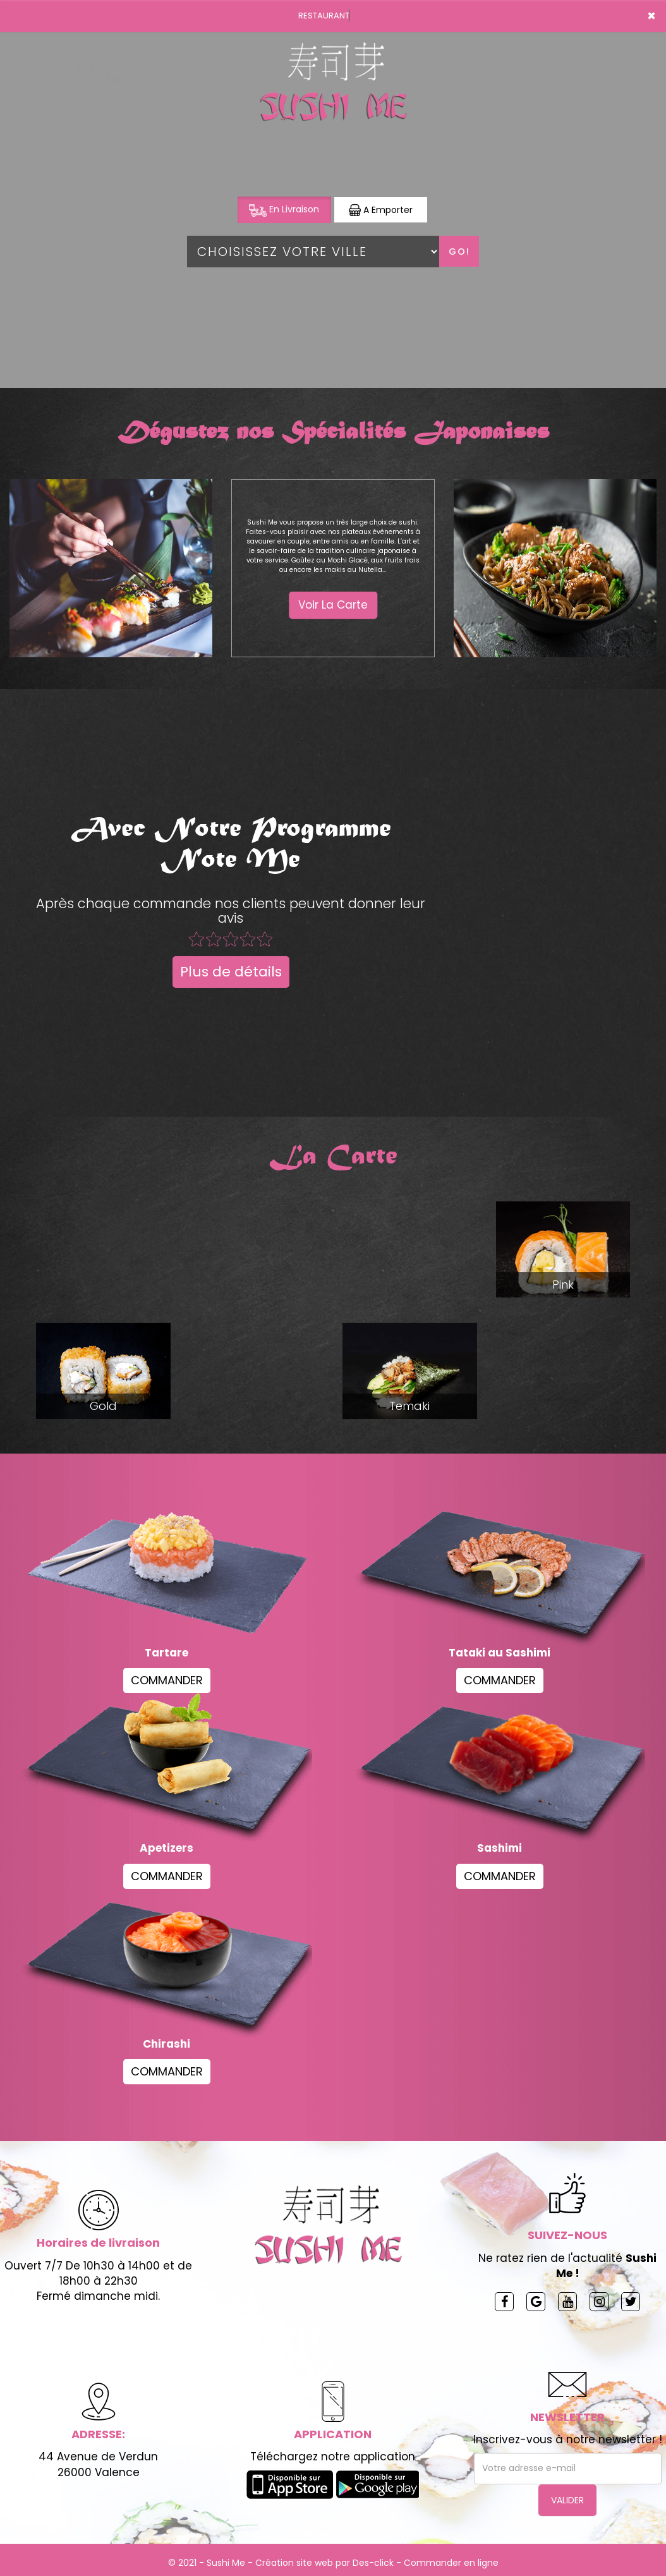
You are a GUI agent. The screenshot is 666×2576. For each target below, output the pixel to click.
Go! (459, 251)
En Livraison (284, 209)
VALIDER (567, 2500)
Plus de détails (231, 971)
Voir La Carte (333, 605)
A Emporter (381, 210)
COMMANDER (167, 1680)
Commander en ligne (451, 2562)
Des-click (373, 2562)
